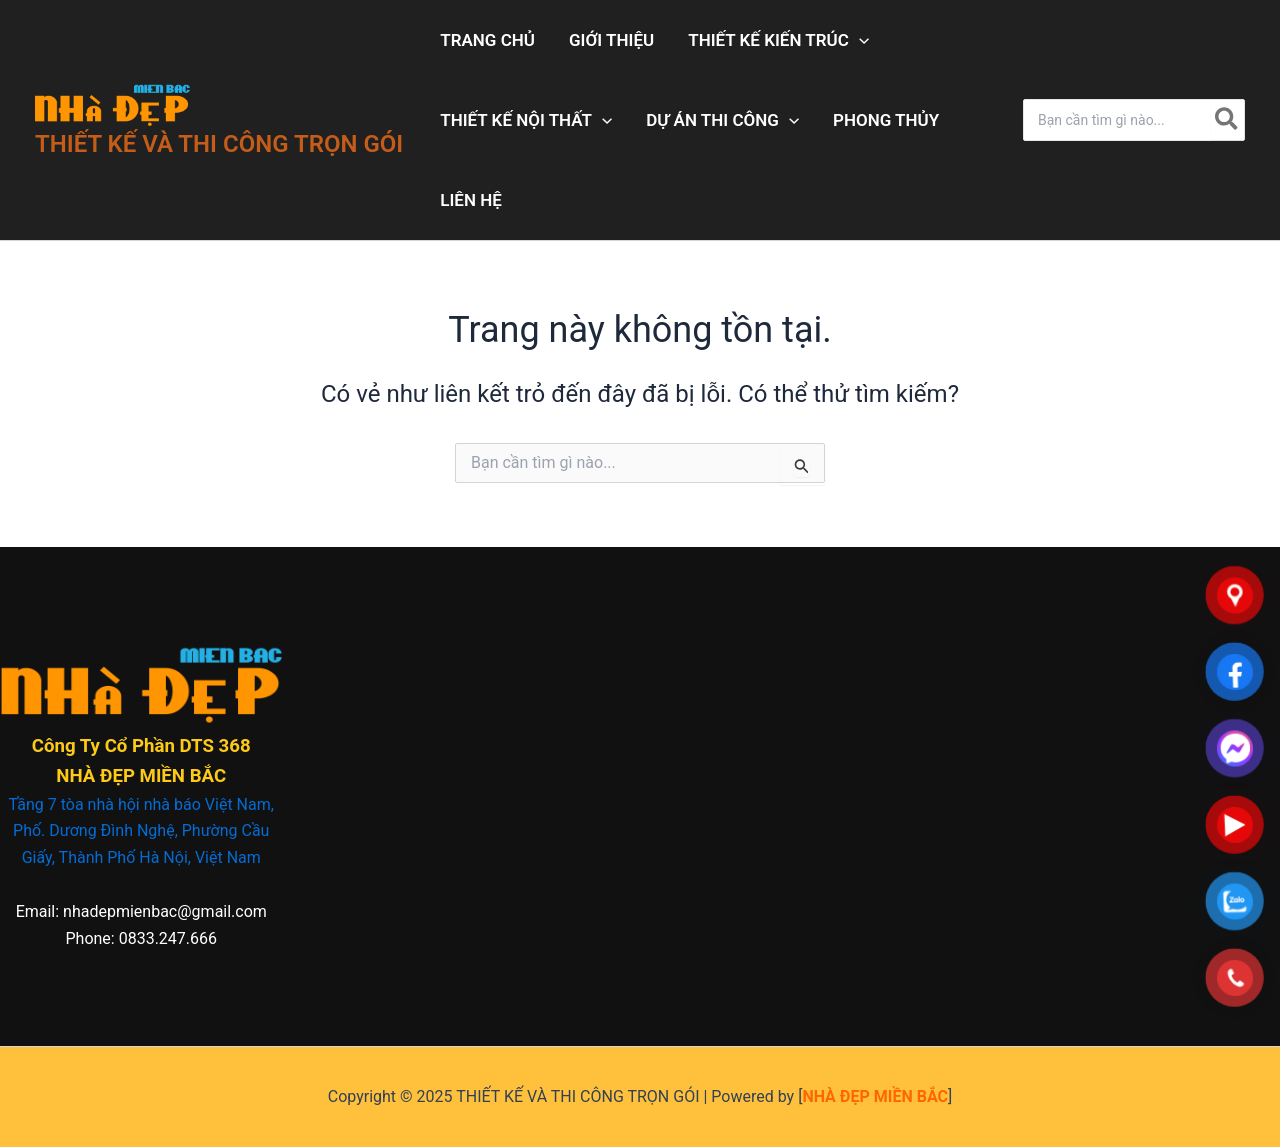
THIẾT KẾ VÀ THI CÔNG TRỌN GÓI (219, 144)
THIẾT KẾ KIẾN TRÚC (778, 40)
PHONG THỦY (886, 120)
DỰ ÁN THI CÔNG (722, 120)
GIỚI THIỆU (611, 40)
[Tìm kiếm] (1227, 120)
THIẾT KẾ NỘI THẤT (526, 120)
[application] (859, 40)
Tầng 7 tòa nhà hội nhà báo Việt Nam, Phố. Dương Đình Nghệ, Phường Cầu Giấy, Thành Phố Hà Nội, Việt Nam (141, 831)
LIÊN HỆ (471, 200)
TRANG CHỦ (487, 40)
